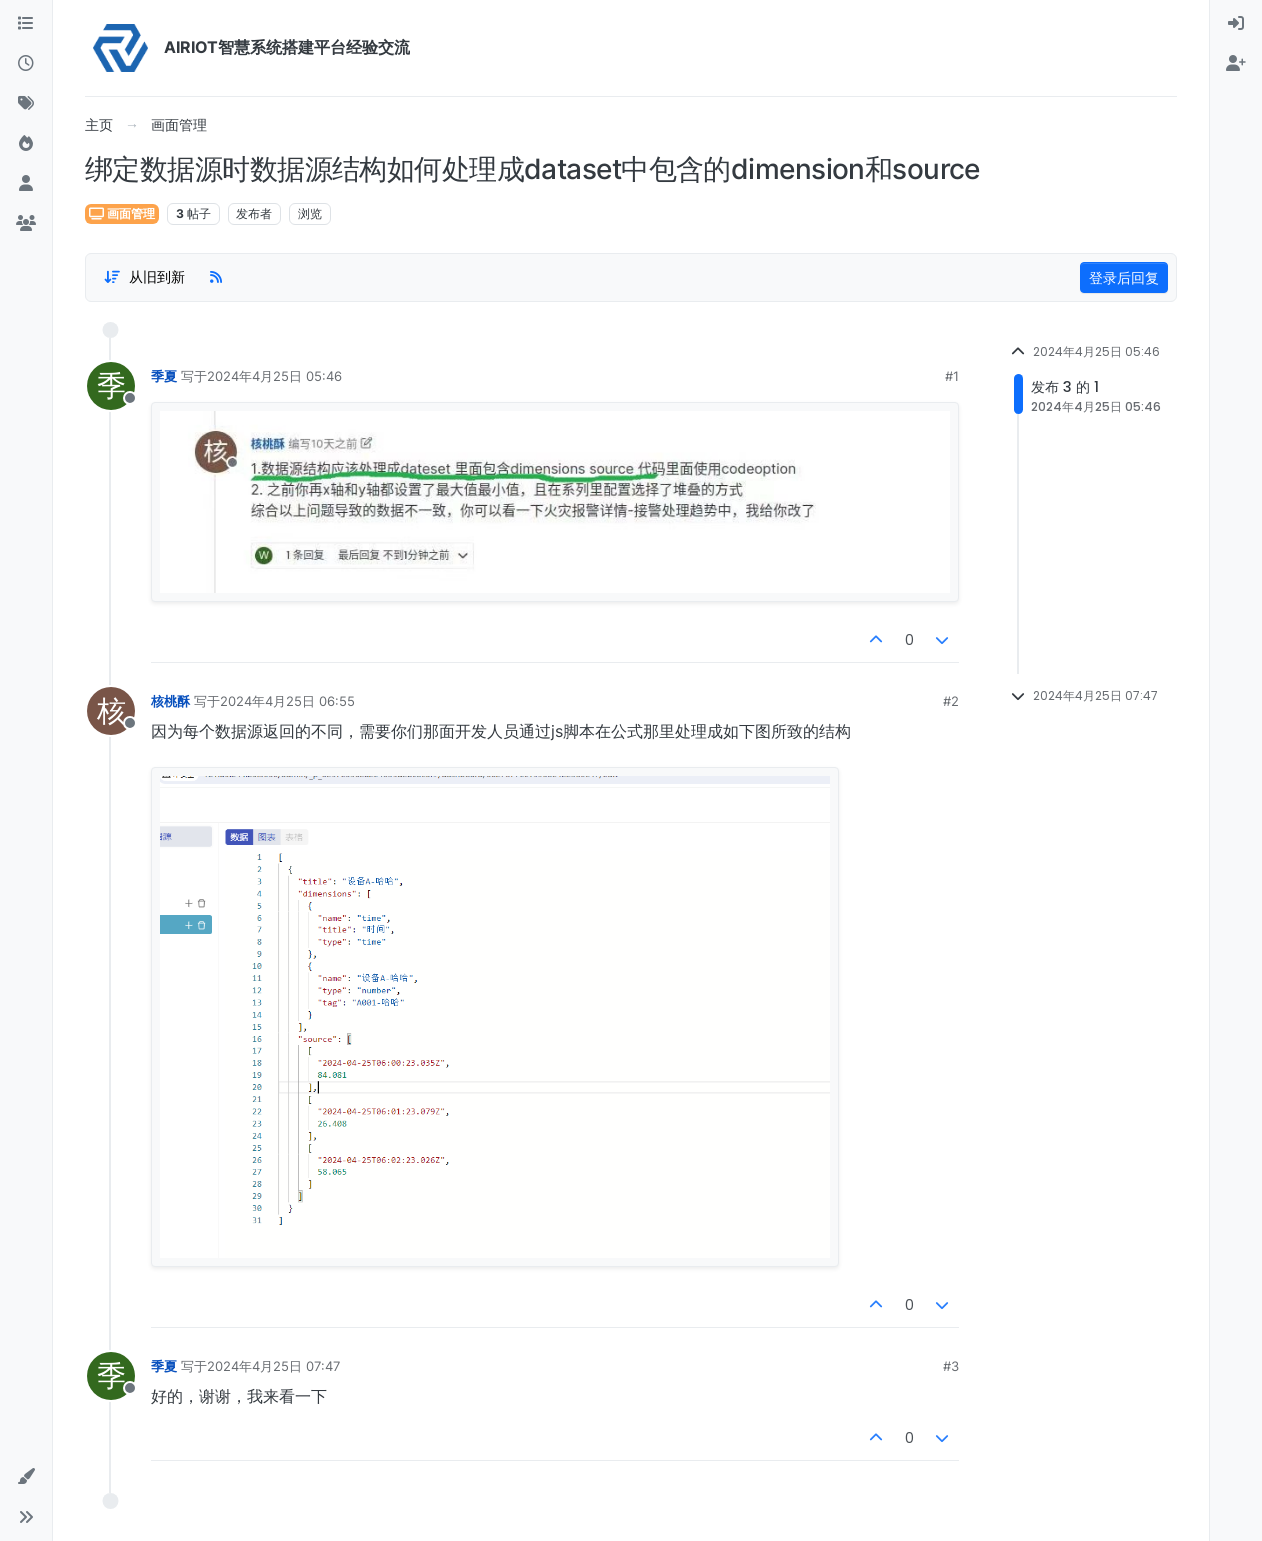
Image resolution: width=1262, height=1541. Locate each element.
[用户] (26, 184)
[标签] (26, 104)
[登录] (1236, 24)
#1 (952, 376)
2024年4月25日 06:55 (287, 701)
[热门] (26, 144)
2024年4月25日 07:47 (273, 1366)
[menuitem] (1236, 24)
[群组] (26, 224)
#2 (951, 701)
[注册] (1236, 64)
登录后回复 (1124, 277)
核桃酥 (170, 701)
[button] (26, 1477)
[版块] (26, 24)
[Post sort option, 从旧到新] (144, 277)
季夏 (164, 376)
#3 (951, 1366)
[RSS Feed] (216, 277)
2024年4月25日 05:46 (274, 376)
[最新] (26, 64)
